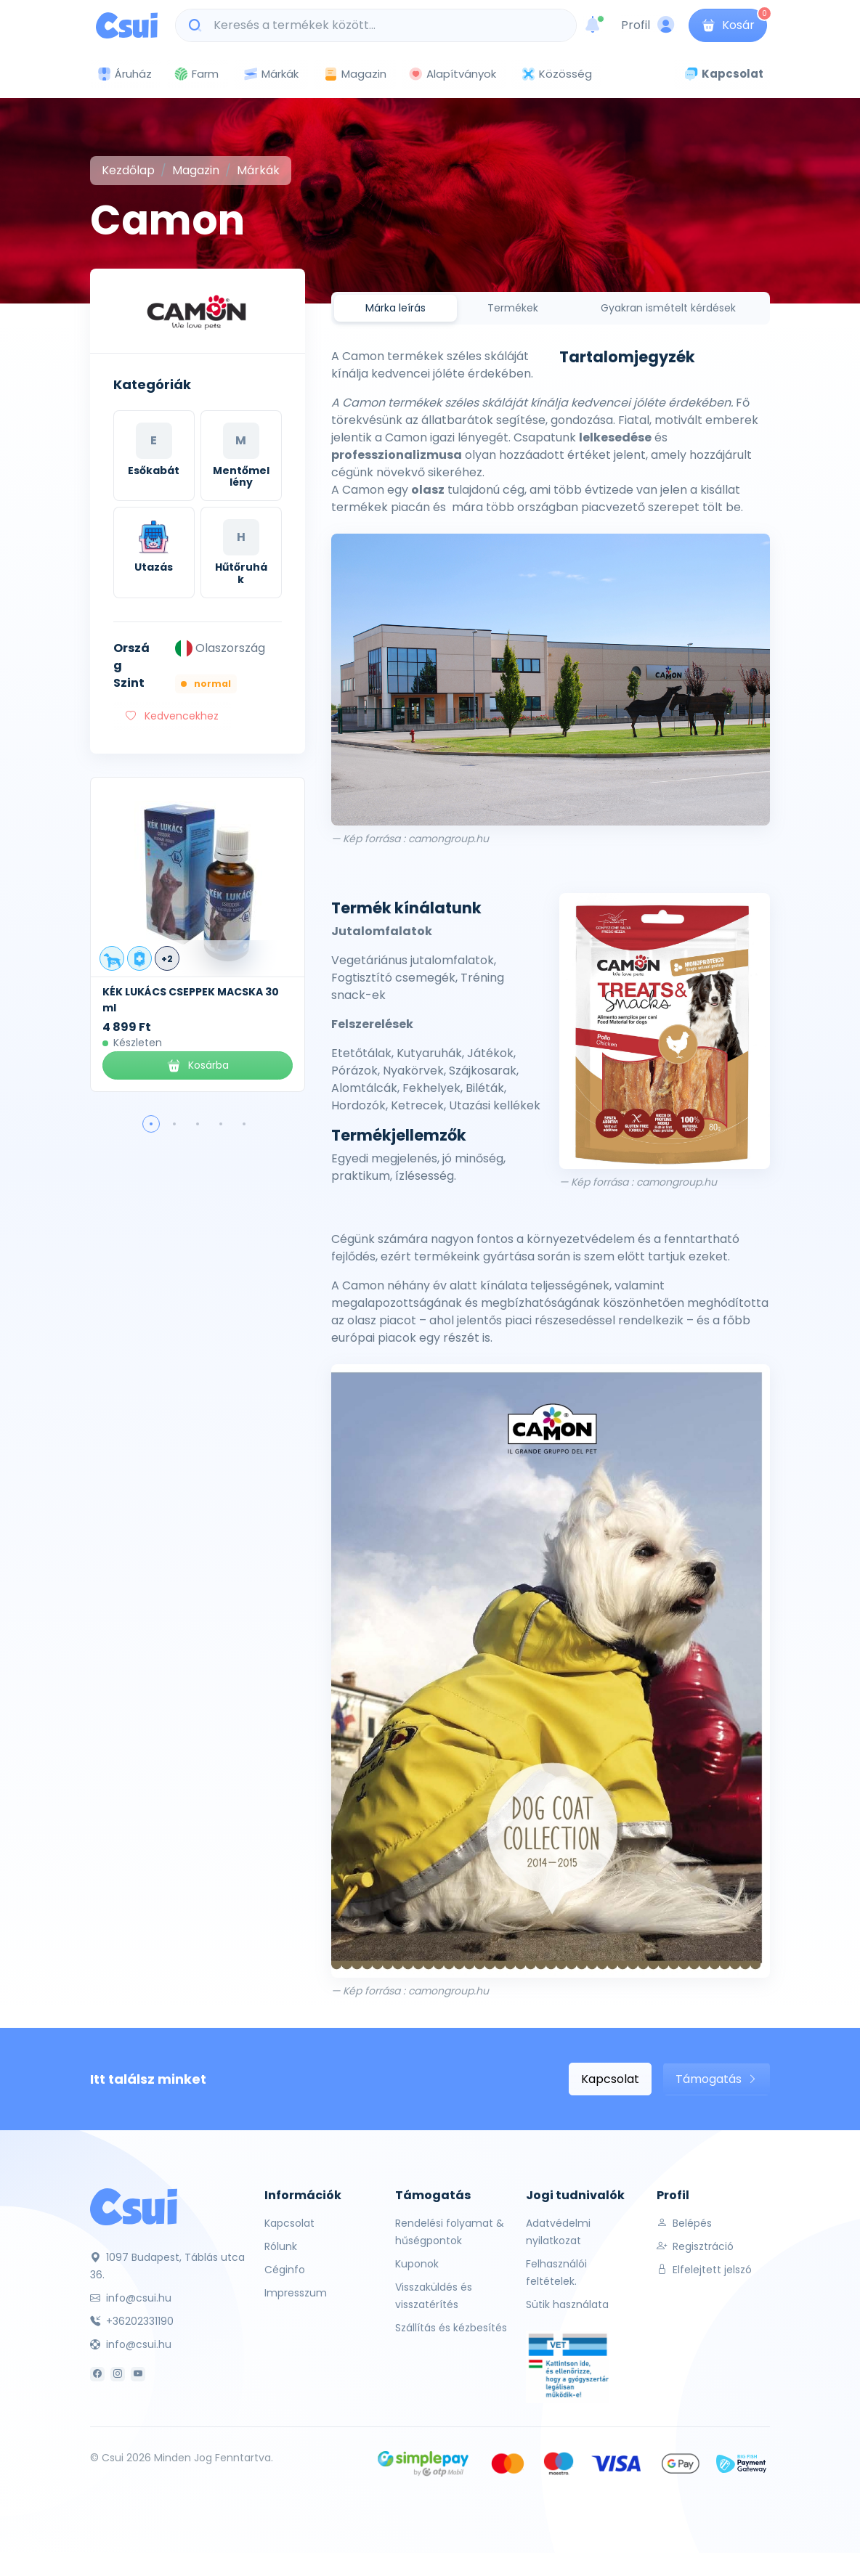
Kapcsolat (610, 2079)
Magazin (354, 73)
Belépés (684, 2223)
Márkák (271, 74)
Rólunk (280, 2246)
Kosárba (197, 1065)
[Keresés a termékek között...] (383, 25)
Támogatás (717, 2079)
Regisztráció (695, 2246)
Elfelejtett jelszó (704, 2269)
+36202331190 (132, 2321)
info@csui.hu (130, 2298)
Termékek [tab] (512, 308)
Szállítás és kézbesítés (451, 2327)
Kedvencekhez (172, 716)
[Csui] (133, 2206)
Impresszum (295, 2293)
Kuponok (417, 2264)
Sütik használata (567, 2304)
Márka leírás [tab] (395, 308)
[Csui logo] (127, 25)
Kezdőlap (128, 170)
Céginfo (284, 2269)
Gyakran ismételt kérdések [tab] (668, 308)
